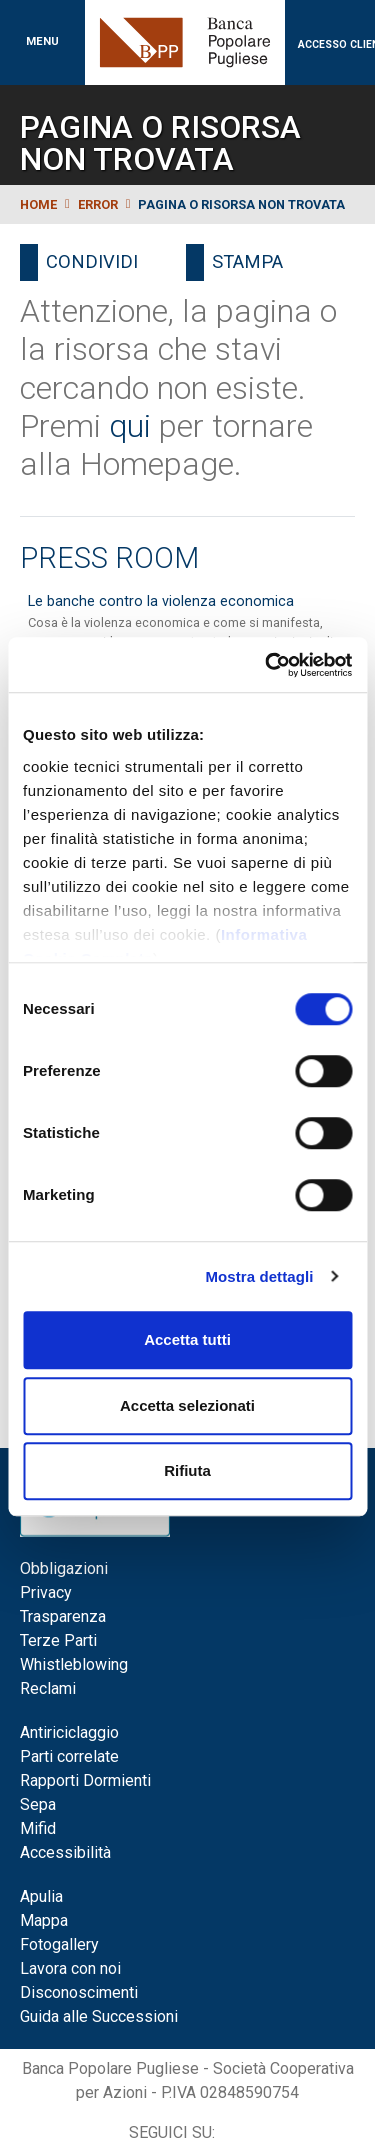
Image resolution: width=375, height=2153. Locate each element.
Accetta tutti (187, 1339)
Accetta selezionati (187, 1405)
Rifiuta (187, 1470)
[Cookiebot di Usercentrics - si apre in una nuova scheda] (267, 665)
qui (130, 426)
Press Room (109, 558)
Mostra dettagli (259, 1276)
